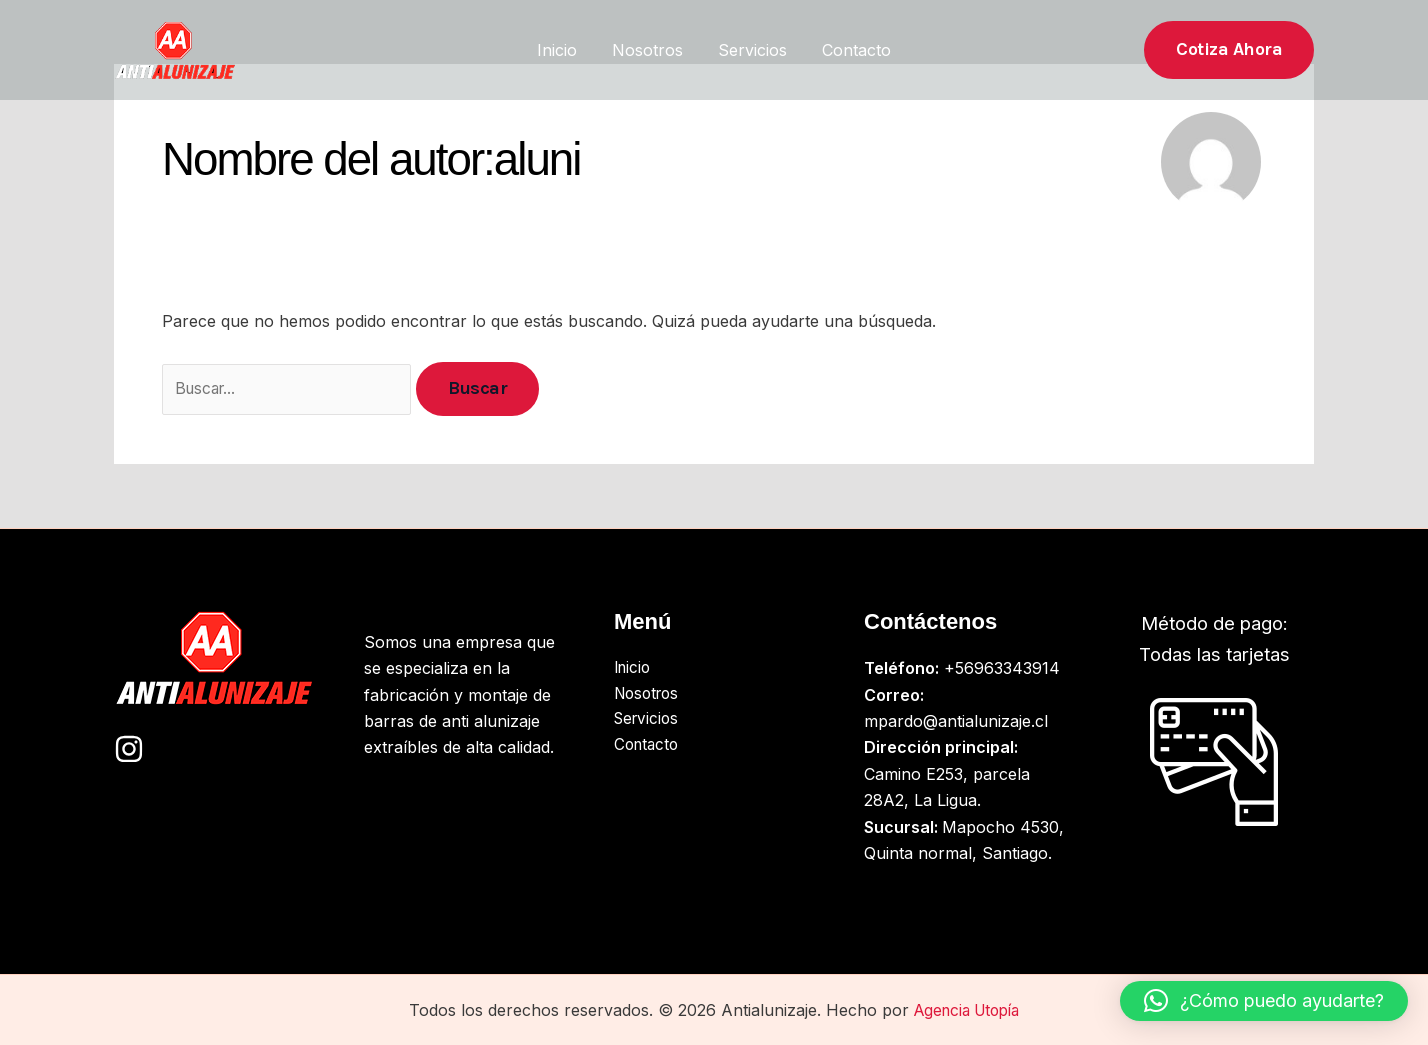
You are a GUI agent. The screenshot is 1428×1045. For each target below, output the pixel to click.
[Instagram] (129, 749)
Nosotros (649, 50)
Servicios (751, 50)
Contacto (852, 50)
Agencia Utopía (966, 1010)
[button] (1229, 49)
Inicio (562, 50)
